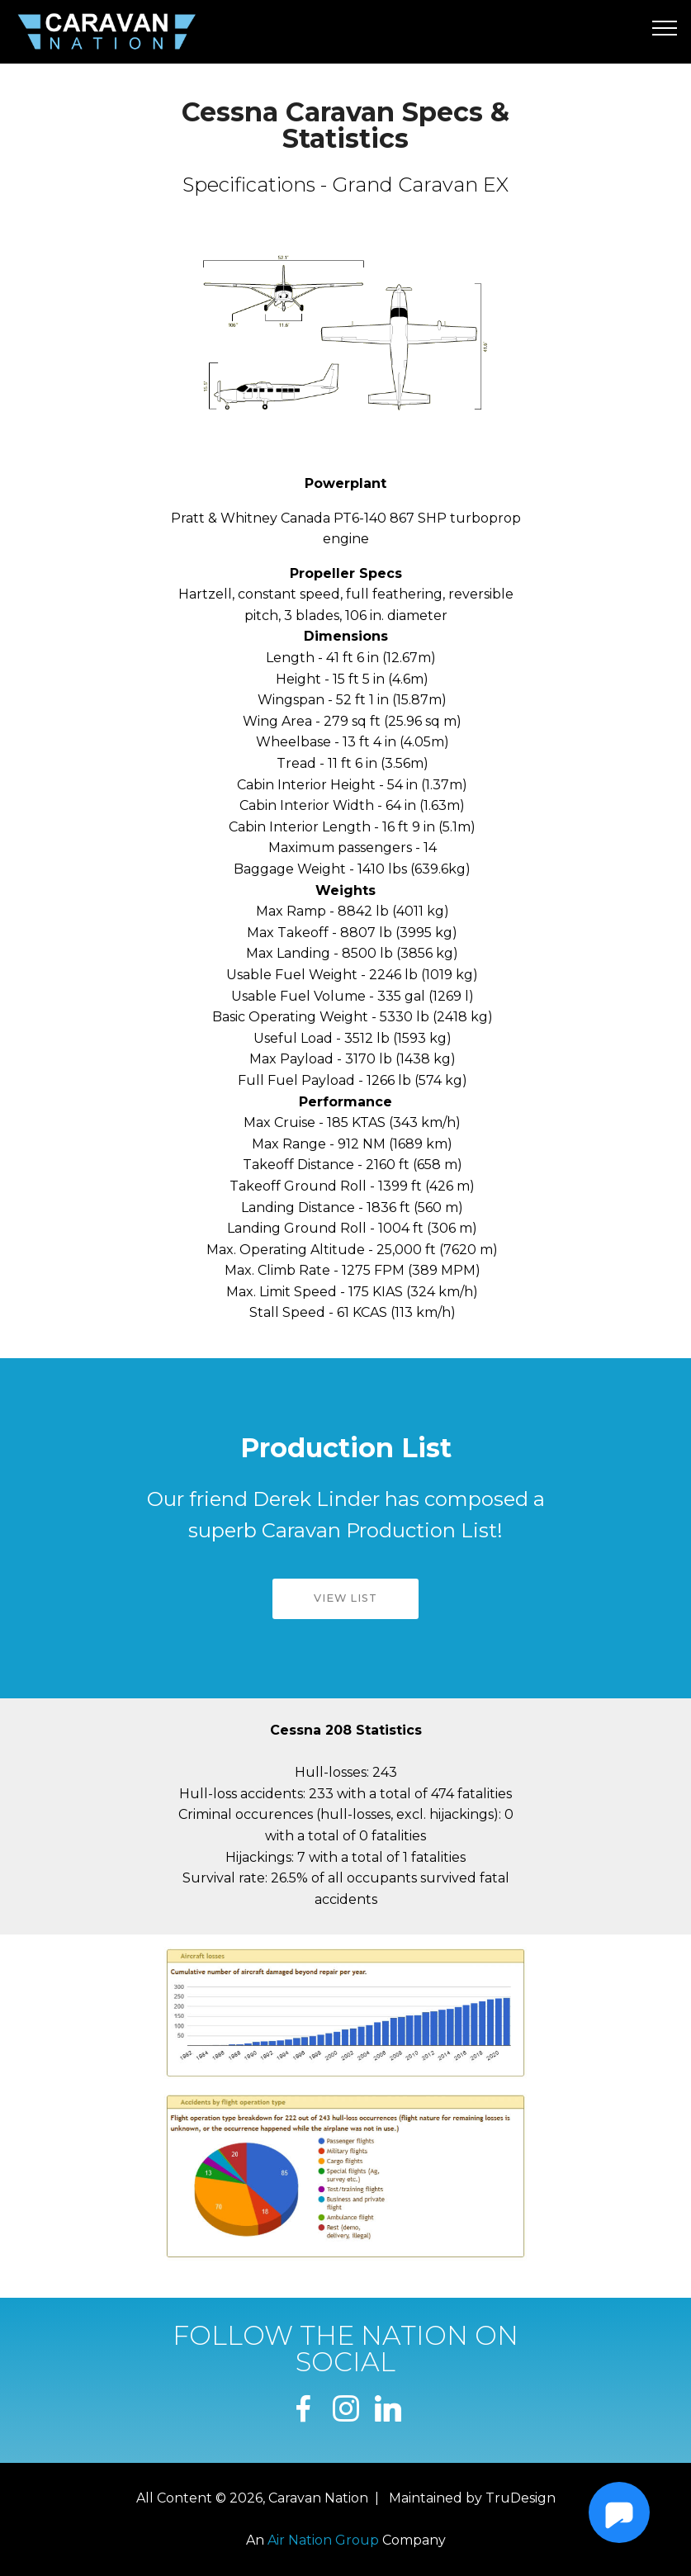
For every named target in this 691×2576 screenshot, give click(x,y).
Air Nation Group (323, 2540)
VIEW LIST (345, 1598)
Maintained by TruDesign (472, 2498)
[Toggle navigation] (665, 27)
